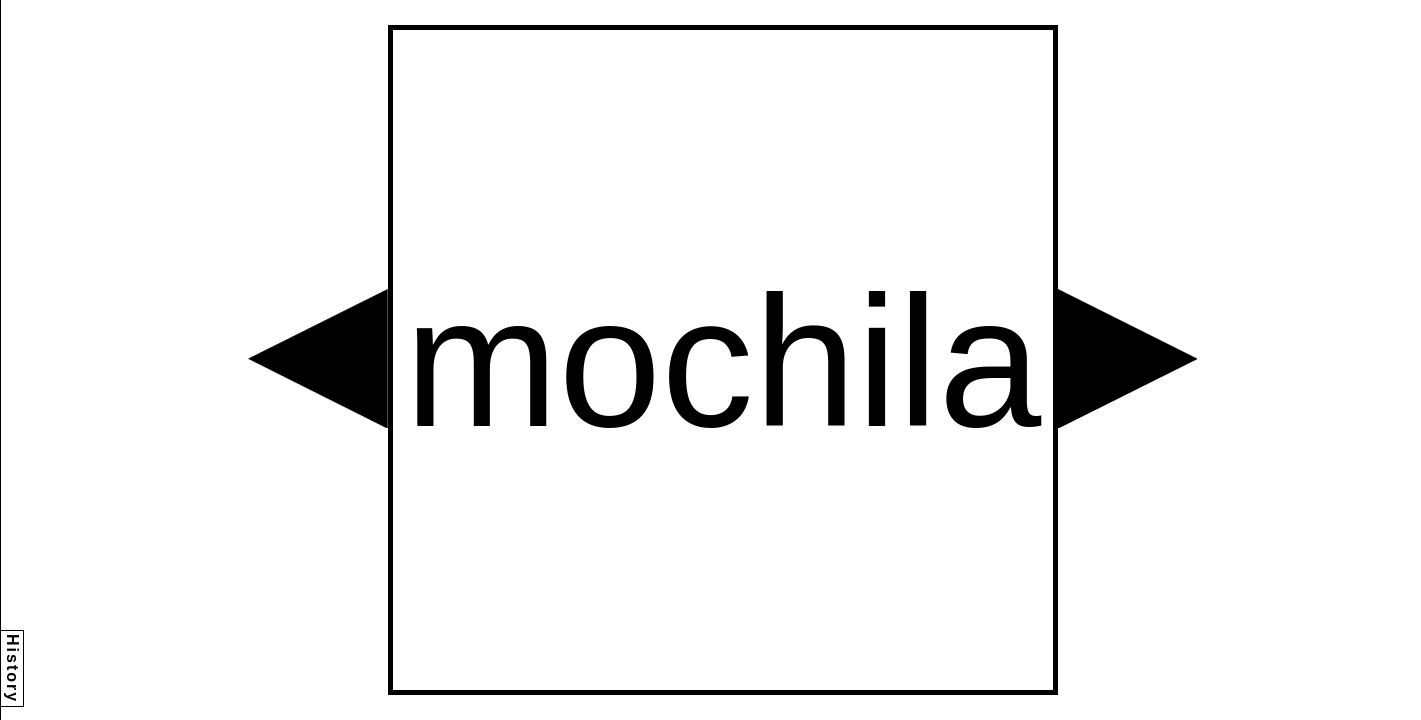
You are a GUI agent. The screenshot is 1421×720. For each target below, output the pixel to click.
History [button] (12, 668)
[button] (318, 359)
